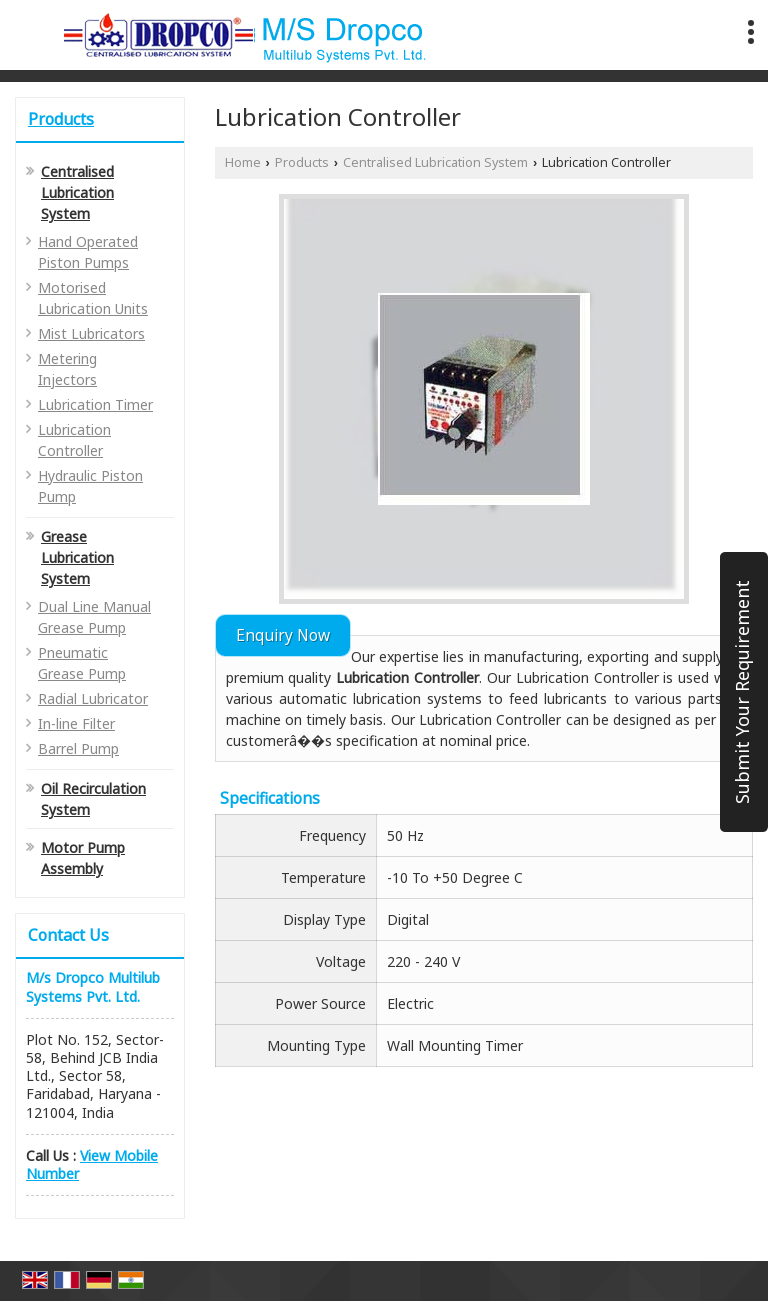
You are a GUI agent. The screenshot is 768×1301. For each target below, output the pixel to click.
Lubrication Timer (95, 404)
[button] (92, 1164)
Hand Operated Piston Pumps (88, 252)
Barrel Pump (78, 748)
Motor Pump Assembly (83, 858)
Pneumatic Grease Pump (82, 663)
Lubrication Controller (74, 440)
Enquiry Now (283, 635)
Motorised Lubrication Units (93, 298)
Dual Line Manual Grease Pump (94, 617)
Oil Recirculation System (93, 799)
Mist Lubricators (91, 333)
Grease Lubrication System (77, 557)
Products (61, 119)
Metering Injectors (67, 369)
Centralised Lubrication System (77, 192)
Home (243, 162)
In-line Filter (76, 723)
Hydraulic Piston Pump (90, 486)
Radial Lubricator (93, 698)
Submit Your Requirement (742, 692)
